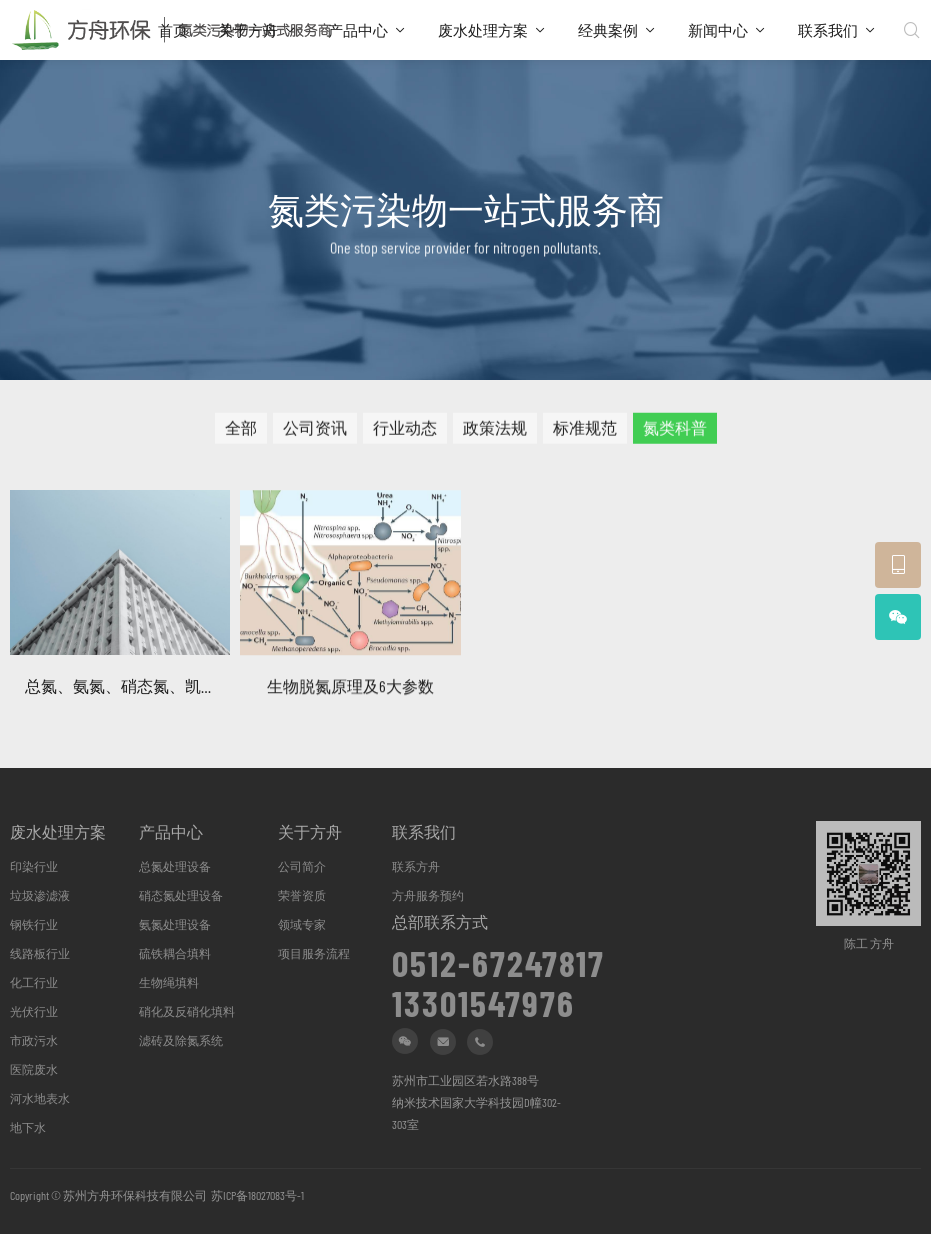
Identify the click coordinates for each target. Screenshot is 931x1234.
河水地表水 (40, 1098)
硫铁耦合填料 (175, 953)
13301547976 (483, 996)
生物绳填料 (169, 982)
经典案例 (608, 30)
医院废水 (34, 1069)
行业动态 (405, 433)
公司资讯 (315, 433)
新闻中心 (718, 30)
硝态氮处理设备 (181, 895)
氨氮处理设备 (175, 924)
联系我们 (828, 30)
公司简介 (302, 866)
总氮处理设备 (175, 866)
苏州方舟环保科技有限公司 (135, 1195)
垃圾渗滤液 (40, 895)
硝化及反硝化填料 (187, 1011)
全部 (241, 433)
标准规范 (585, 433)
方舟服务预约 (428, 895)
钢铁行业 (34, 924)
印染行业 (34, 866)
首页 (173, 30)
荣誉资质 (302, 895)
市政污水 (34, 1040)
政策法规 (495, 433)
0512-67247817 (498, 956)
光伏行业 (34, 1011)
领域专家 (302, 924)
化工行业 (34, 982)
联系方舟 (416, 866)
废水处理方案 (483, 30)
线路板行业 (40, 953)
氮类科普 (675, 433)
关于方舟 (248, 30)
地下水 (28, 1127)
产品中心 (358, 30)
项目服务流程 (314, 953)
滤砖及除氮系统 (181, 1040)
